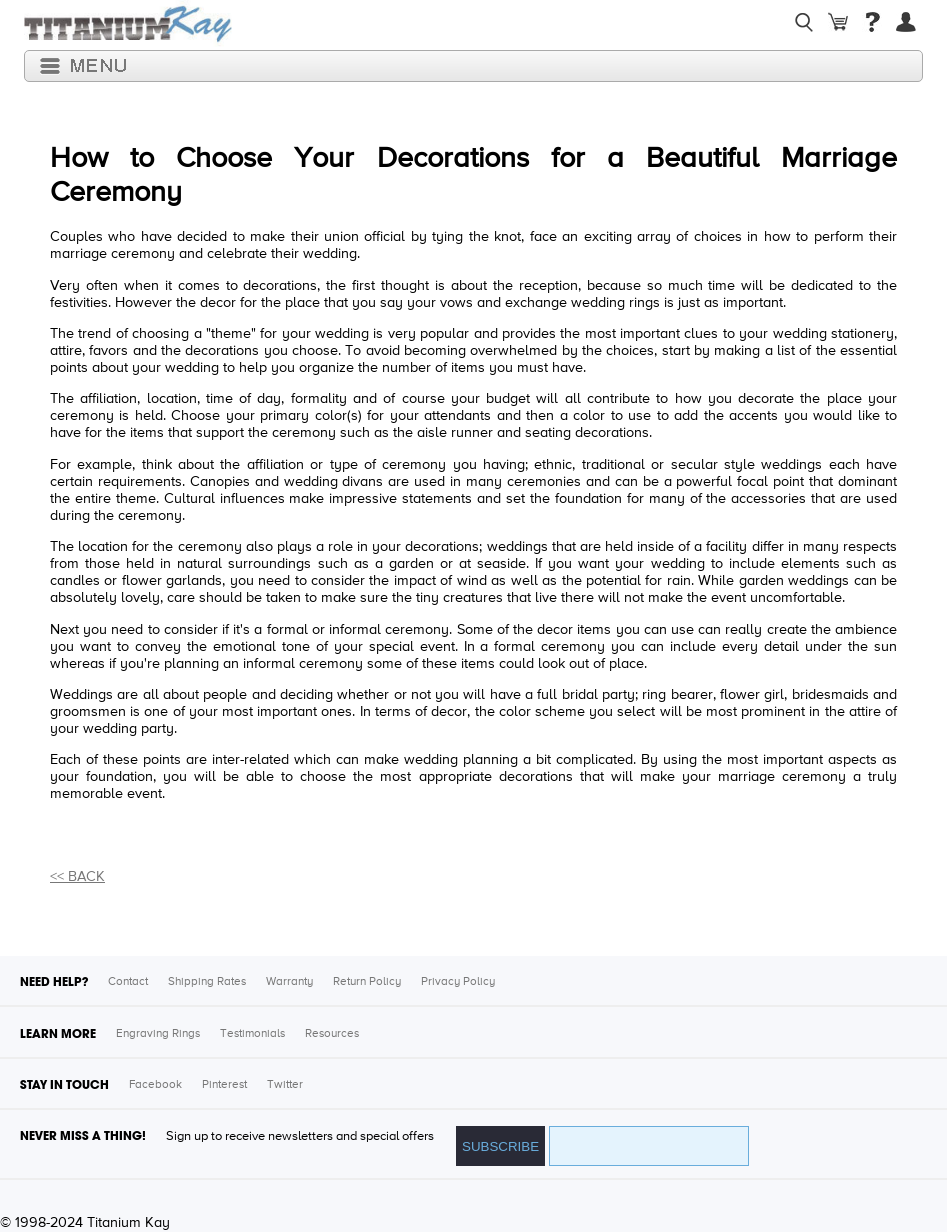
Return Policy (367, 982)
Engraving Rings (158, 1034)
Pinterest (224, 1085)
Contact (128, 982)
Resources (332, 1034)
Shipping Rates (207, 982)
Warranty (289, 982)
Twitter (285, 1085)
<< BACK (77, 877)
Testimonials (252, 1034)
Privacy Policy (458, 982)
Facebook (155, 1085)
